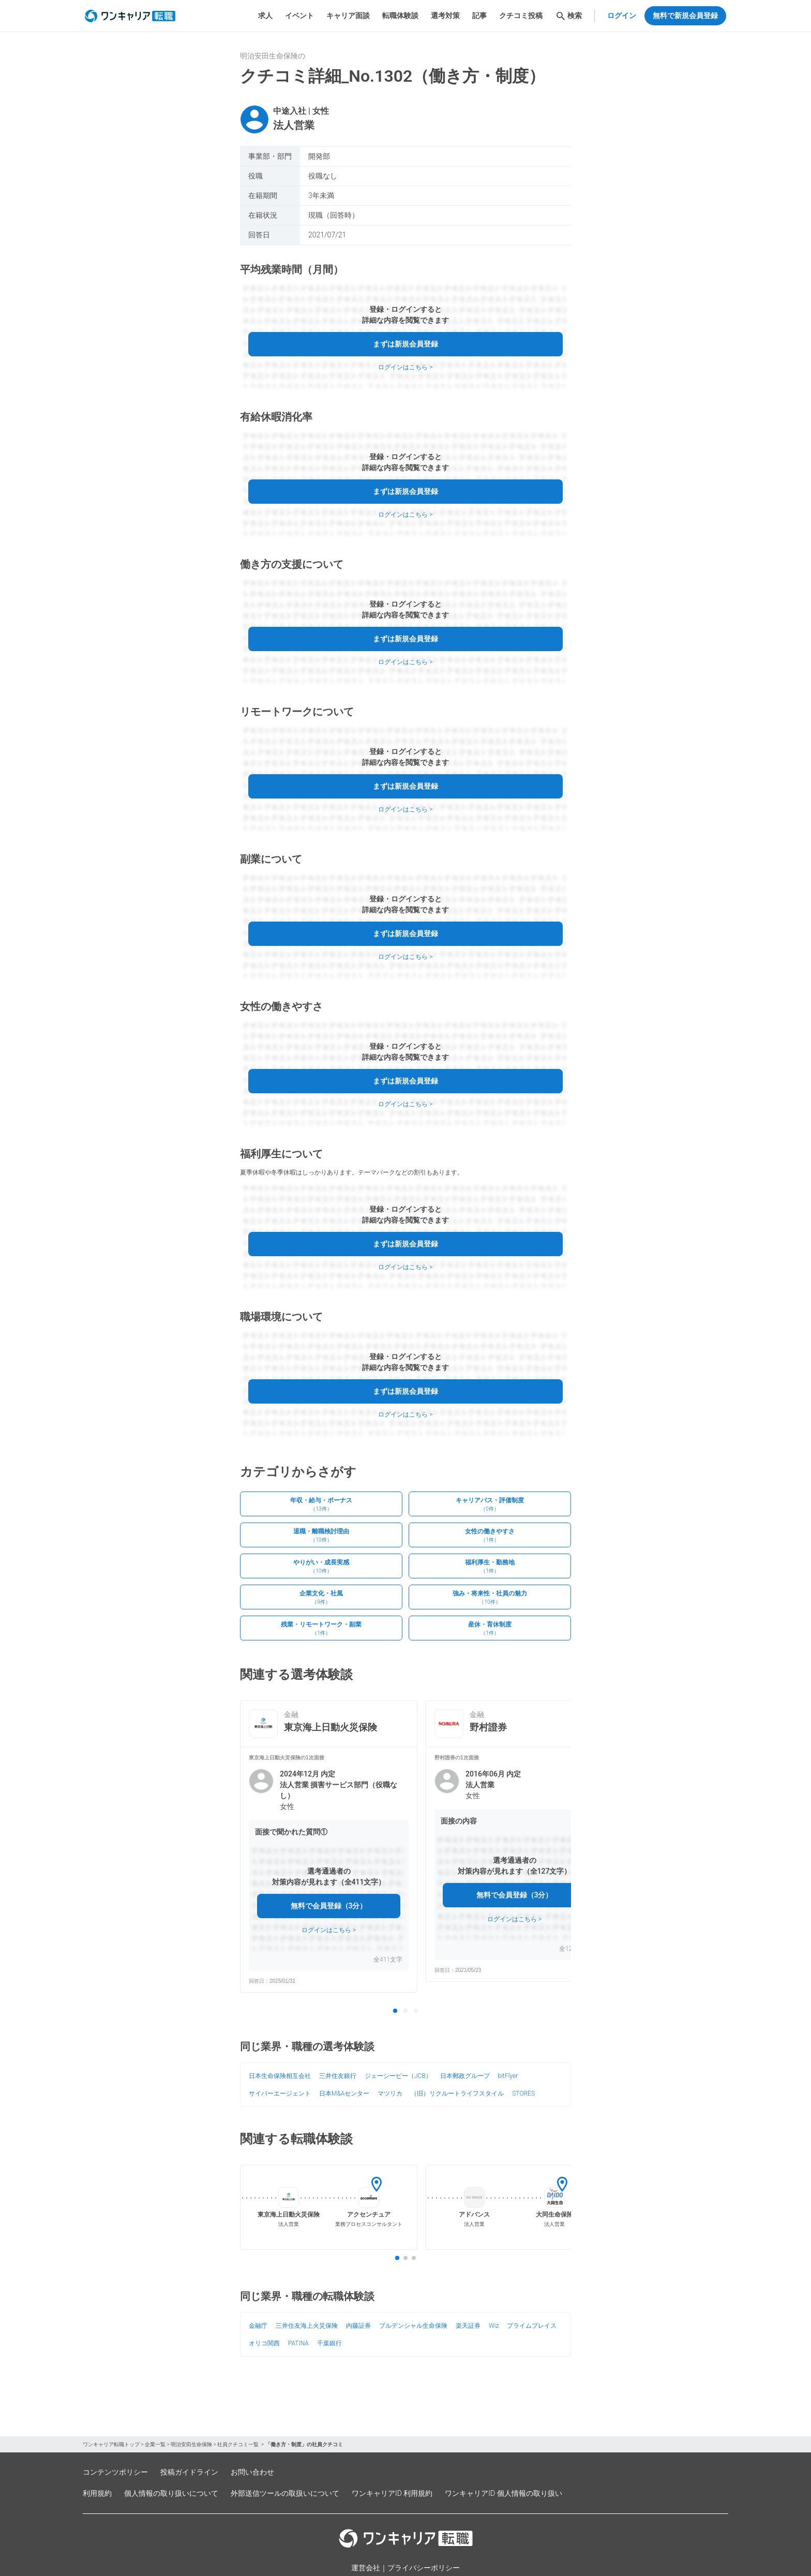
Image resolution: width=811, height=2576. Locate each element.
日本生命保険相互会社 (280, 2076)
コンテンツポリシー (115, 2472)
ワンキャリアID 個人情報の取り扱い (503, 2493)
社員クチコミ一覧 (238, 2444)
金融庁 (258, 2325)
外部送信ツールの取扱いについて (285, 2493)
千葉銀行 (329, 2343)
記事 (479, 15)
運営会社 (365, 2568)
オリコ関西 (264, 2343)
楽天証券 (468, 2325)
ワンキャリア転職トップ (111, 2444)
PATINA (298, 2343)
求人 (265, 15)
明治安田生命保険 (191, 2444)
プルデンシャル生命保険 (413, 2325)
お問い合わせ (252, 2472)
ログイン (621, 15)
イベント (299, 15)
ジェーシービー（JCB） (398, 2076)
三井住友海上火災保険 (307, 2325)
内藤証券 (358, 2325)
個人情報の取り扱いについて (171, 2493)
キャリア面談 (348, 15)
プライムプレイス (532, 2325)
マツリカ (390, 2093)
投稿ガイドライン (189, 2472)
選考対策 (445, 15)
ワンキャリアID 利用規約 (392, 2493)
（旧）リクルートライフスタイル (457, 2093)
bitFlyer (508, 2076)
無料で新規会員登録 (685, 15)
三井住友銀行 (337, 2076)
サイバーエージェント (280, 2093)
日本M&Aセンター (344, 2093)
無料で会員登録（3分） (329, 1906)
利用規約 (97, 2493)
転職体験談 (400, 15)
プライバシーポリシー (423, 2568)
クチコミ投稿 (521, 15)
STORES (523, 2093)
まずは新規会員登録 (405, 344)
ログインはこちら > (405, 367)
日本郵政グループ (465, 2076)
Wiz (494, 2325)
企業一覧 (155, 2444)
